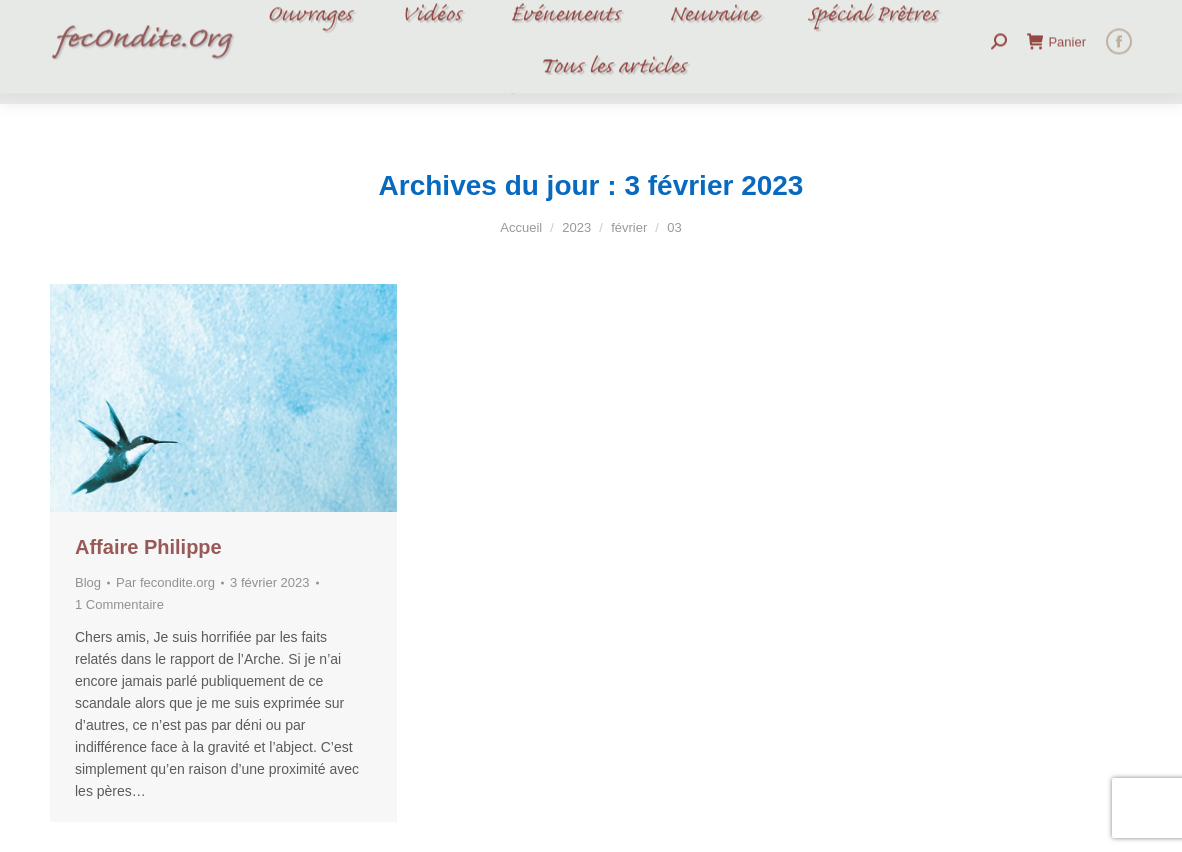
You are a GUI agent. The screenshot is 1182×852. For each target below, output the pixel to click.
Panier (1056, 52)
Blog (88, 582)
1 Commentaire (119, 604)
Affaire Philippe (148, 547)
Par (165, 582)
